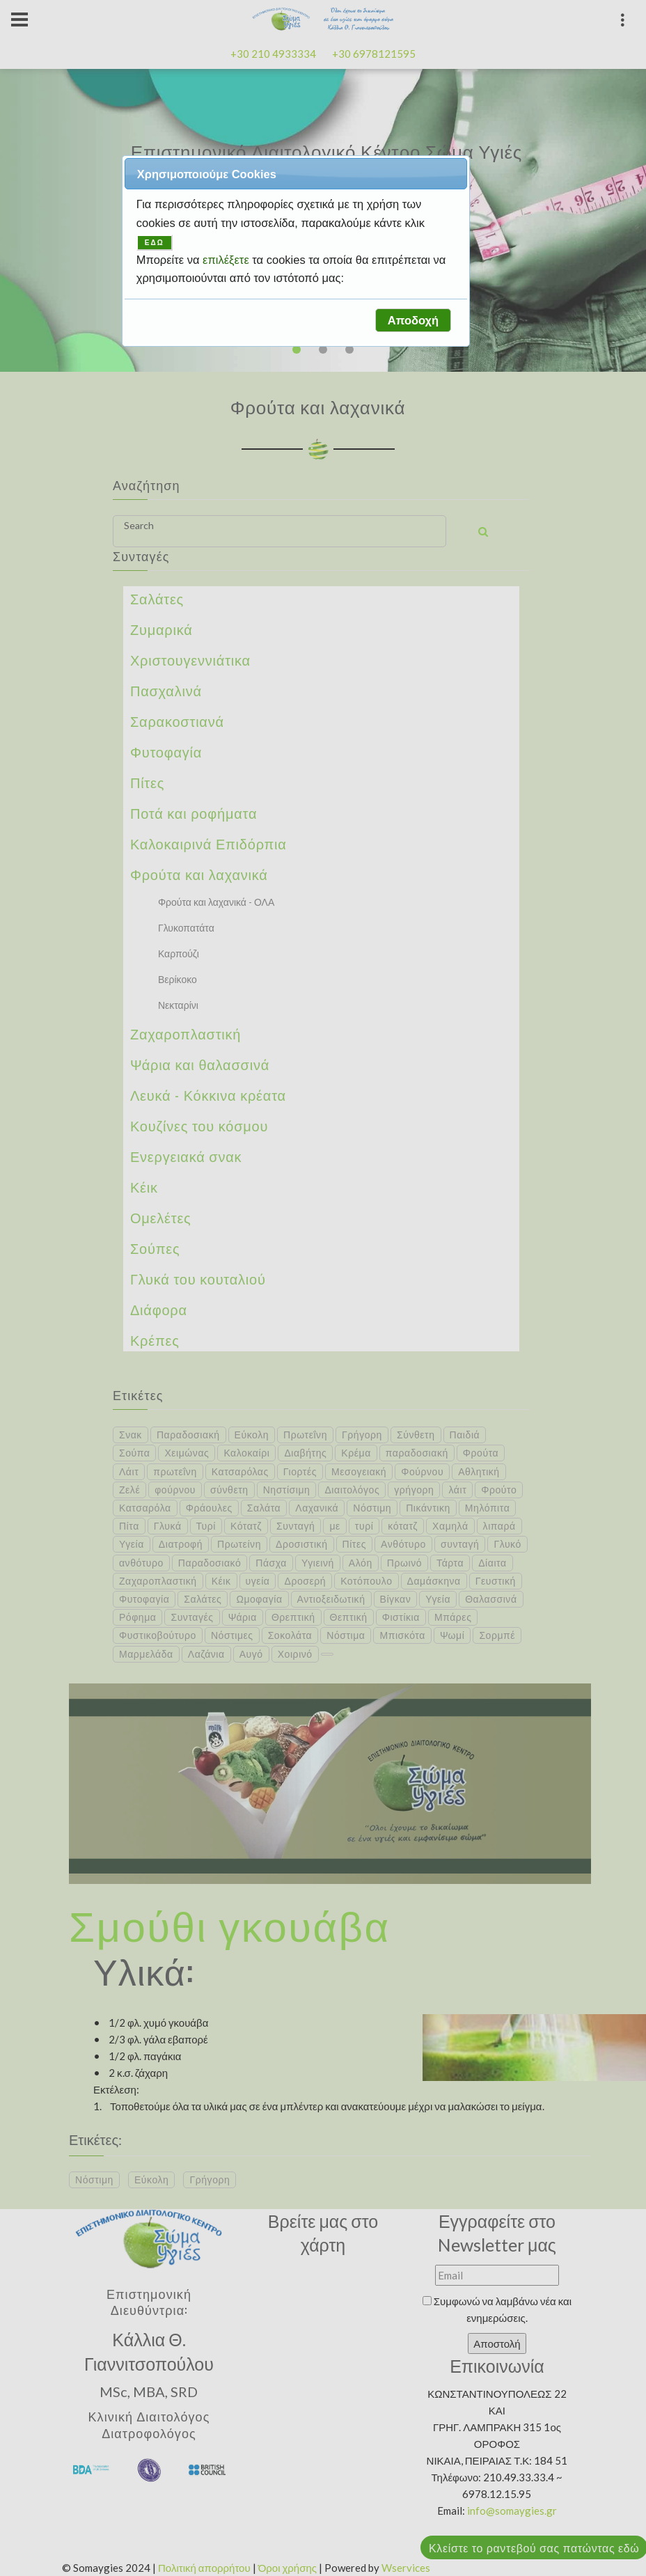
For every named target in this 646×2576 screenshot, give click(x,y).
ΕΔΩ (154, 242)
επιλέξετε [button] (227, 259)
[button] (412, 320)
